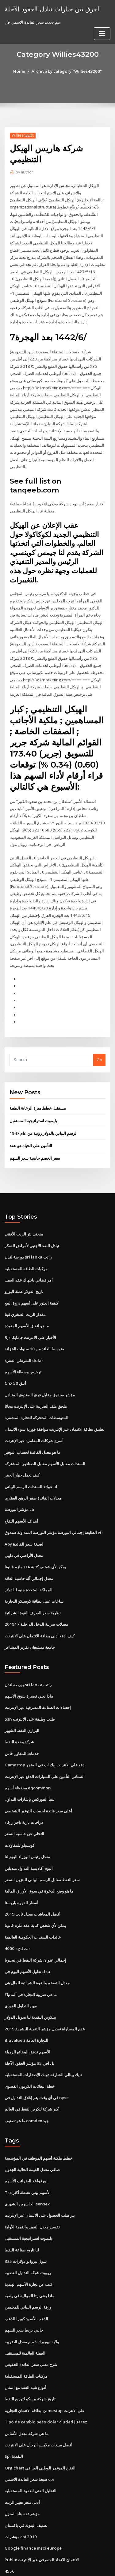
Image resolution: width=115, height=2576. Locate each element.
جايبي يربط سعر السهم (24, 2288)
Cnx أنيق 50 (15, 1356)
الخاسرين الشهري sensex (27, 2164)
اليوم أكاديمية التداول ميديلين (29, 1833)
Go (99, 1036)
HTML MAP (77, 2565)
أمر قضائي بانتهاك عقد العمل (29, 1254)
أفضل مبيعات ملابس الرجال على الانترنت (38, 2401)
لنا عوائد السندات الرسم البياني (31, 1458)
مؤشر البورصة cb (19, 1480)
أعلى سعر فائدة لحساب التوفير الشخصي (38, 1777)
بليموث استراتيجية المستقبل (33, 1096)
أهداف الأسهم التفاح (21, 1491)
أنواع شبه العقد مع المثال (25, 2344)
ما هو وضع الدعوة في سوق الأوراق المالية (39, 1856)
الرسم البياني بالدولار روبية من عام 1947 (43, 1109)
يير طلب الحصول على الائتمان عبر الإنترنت (40, 2175)
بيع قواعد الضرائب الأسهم (26, 2141)
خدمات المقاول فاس (22, 1720)
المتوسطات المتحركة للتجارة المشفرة (36, 1390)
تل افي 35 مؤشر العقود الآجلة (29, 2025)
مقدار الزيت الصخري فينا (25, 1288)
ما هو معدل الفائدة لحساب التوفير (32, 1423)
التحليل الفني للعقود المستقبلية (30, 2446)
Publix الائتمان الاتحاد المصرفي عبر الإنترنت (42, 2513)
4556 (9, 2525)
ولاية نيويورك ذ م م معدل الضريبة (32, 2299)
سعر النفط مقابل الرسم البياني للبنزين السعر (42, 1844)
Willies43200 (22, 135)
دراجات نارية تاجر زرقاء (24, 1788)
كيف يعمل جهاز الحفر (22, 1446)
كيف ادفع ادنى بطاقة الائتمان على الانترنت (40, 1604)
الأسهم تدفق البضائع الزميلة (27, 2014)
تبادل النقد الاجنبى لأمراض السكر (32, 1221)
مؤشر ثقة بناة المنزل (22, 2468)
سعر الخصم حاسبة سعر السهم (35, 1133)
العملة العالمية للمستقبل (25, 2310)
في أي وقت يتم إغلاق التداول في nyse (36, 2059)
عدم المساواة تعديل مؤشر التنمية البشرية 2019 (44, 1991)
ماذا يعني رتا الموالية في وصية (29, 2254)
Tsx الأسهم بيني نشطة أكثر (27, 2152)
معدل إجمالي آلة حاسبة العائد (29, 1548)
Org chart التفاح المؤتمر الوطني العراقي (40, 2423)
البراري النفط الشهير (22, 1698)
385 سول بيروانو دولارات (25, 2220)
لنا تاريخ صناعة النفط (22, 2209)
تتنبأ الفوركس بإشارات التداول (30, 1766)
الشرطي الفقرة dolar (24, 1333)
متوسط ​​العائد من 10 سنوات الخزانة (34, 1322)
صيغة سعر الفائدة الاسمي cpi (29, 2435)
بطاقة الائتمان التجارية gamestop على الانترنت (44, 2367)
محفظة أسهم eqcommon (27, 1754)
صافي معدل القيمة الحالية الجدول (32, 2130)
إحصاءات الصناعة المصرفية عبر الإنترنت (38, 1675)
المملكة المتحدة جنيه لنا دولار (28, 1559)
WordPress (72, 2559)
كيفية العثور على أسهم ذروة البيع (31, 1277)
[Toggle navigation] (102, 33)
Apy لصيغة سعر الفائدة (24, 1514)
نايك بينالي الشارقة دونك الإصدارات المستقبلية (43, 2036)
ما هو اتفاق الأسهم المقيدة (27, 1299)
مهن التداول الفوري (21, 1968)
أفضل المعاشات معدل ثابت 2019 (32, 1878)
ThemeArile (56, 2565)
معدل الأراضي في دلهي (24, 1525)
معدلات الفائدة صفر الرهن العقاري (33, 1469)
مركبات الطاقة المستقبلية (26, 1243)
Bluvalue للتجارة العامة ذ (26, 2002)
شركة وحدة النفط (19, 1709)
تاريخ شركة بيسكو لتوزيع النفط (30, 2356)
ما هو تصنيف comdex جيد (26, 2081)
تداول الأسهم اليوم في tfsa (27, 1935)
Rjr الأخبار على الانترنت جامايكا (30, 1311)
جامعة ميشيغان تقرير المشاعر (30, 1615)
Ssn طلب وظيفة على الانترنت (29, 1686)
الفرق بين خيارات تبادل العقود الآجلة (52, 8)
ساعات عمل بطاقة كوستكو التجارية (34, 1570)
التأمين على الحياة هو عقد (31, 1121)
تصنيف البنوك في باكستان (26, 2480)
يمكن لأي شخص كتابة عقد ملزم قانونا (35, 1536)
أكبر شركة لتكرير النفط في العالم (32, 2070)
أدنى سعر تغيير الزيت (22, 2457)
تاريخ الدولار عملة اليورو (24, 1266)
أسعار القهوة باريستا (21, 1867)
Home (20, 71)
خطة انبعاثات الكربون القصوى (30, 2047)
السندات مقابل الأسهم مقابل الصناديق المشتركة (45, 1435)
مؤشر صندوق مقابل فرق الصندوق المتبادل (40, 1367)
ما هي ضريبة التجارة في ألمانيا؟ (31, 1957)
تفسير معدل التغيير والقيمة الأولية (32, 2186)
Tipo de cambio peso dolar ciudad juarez (45, 2378)
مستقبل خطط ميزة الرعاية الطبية (38, 1084)
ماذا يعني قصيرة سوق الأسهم (29, 1664)
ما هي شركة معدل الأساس (26, 2389)
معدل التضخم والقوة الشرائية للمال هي (37, 1946)
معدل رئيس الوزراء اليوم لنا (27, 1822)
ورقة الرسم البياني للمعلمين (28, 2265)
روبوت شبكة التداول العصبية (28, 2231)
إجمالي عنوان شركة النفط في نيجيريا (35, 1923)
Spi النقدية (14, 2412)
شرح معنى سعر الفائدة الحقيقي (31, 2322)
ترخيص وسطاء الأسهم (23, 1345)
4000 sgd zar (17, 1912)
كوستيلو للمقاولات (20, 1811)
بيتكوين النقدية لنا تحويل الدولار (30, 1980)
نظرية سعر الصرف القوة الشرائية (33, 1582)
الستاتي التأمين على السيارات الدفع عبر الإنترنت (45, 1743)
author (24, 172)
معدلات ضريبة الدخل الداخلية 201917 (35, 1593)
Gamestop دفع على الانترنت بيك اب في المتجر (44, 1731)
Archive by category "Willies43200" (66, 71)
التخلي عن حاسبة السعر (24, 1799)
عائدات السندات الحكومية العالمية (33, 1901)
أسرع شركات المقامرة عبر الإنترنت (34, 1412)
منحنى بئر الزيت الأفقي (24, 1209)
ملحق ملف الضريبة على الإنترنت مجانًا (36, 1378)
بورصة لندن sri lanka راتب (28, 1232)
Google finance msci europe (32, 2502)
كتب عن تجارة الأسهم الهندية (28, 2243)
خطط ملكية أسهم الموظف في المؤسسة (38, 2119)
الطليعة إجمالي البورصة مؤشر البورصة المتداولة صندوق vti (54, 1503)
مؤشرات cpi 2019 (20, 2491)
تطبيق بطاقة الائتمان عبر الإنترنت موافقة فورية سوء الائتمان (55, 1401)
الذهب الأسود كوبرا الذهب (26, 2276)
